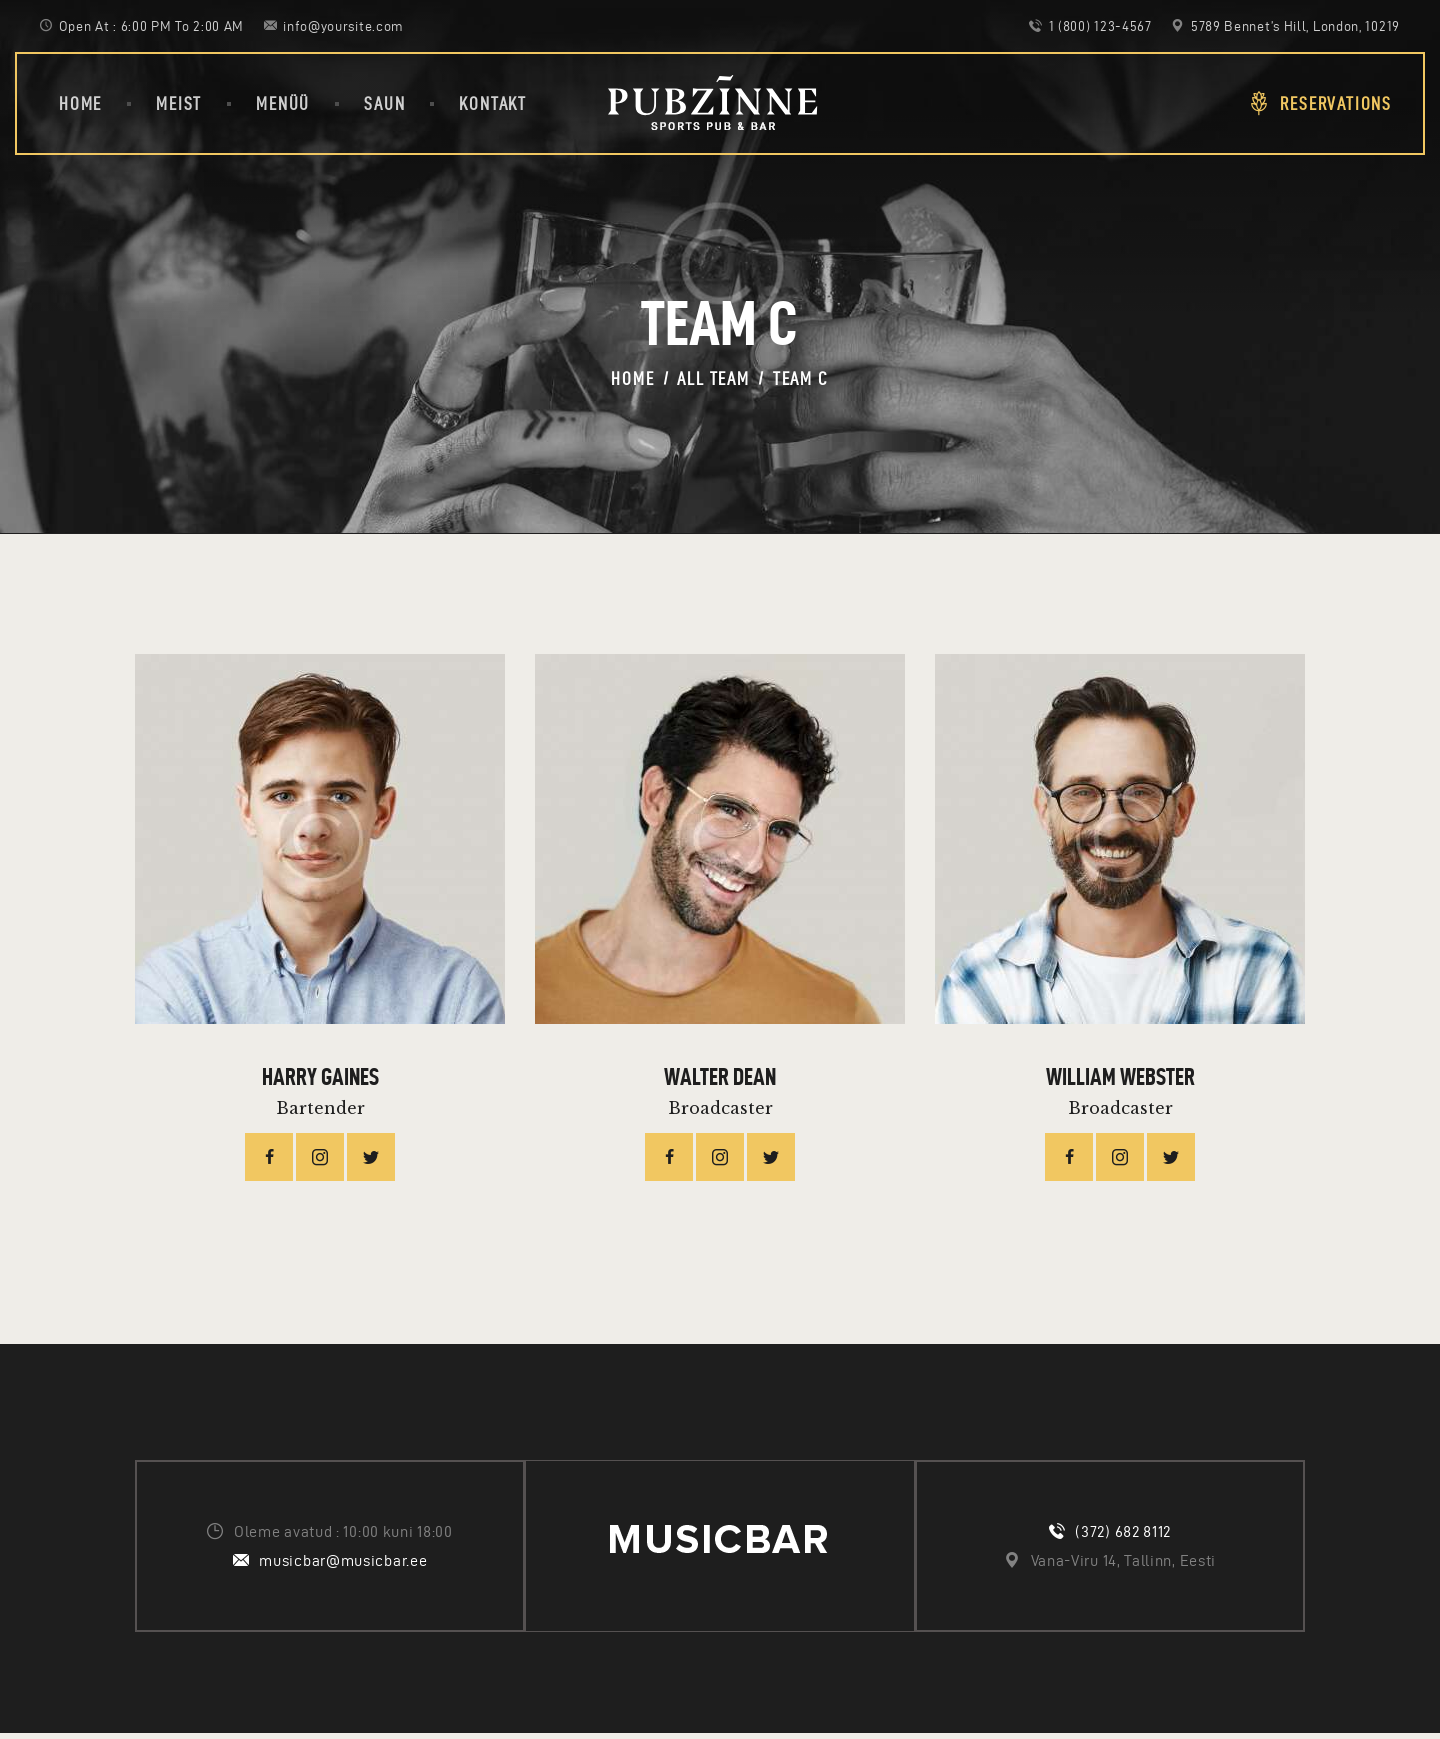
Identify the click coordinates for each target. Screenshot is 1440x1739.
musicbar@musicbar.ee (343, 1565)
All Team (713, 378)
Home (632, 378)
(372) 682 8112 (1123, 1536)
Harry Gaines (320, 1080)
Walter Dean (720, 1080)
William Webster (1120, 1080)
